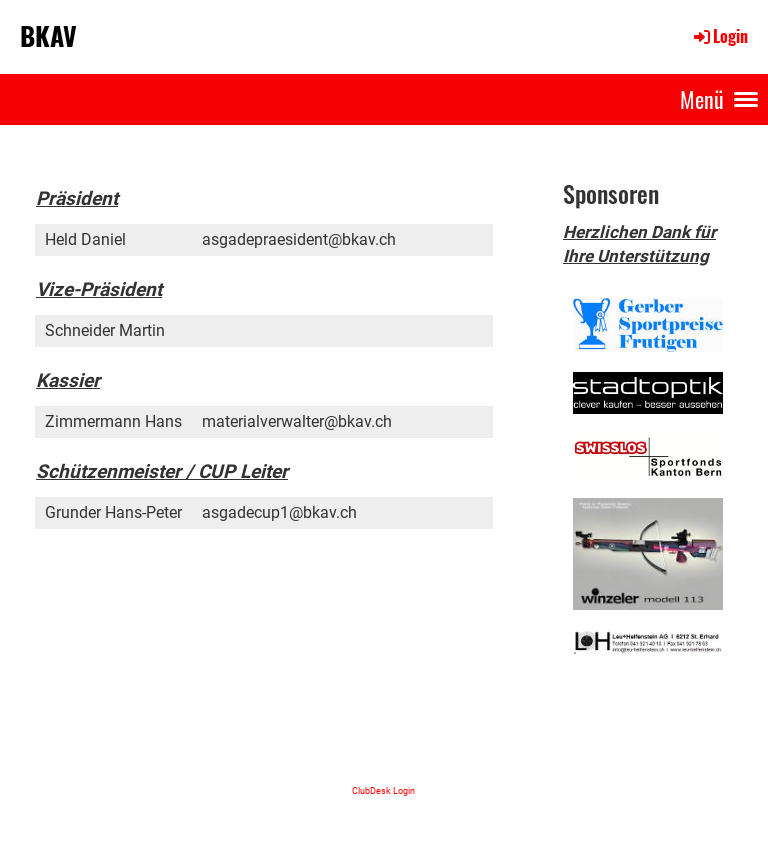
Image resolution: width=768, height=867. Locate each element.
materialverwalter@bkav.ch (297, 421)
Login (719, 36)
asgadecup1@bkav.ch (279, 512)
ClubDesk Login (383, 790)
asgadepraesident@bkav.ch (299, 239)
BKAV (48, 36)
